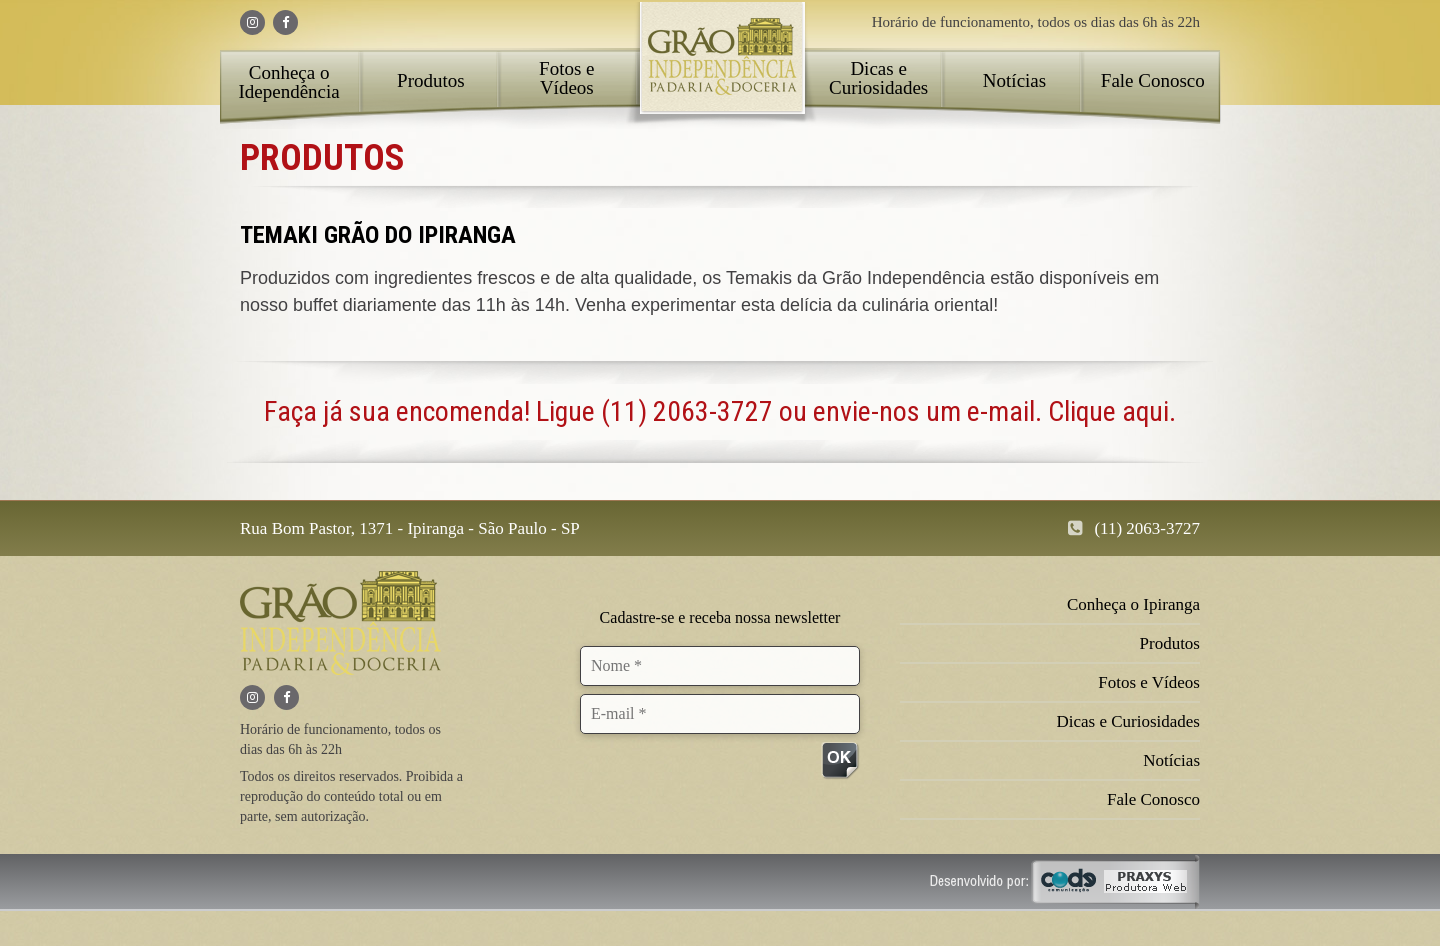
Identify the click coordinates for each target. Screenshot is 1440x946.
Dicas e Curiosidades (878, 78)
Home (721, 65)
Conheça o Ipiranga (1133, 604)
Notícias (1014, 80)
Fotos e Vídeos (566, 78)
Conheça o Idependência (288, 82)
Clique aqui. (1112, 411)
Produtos (431, 80)
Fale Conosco (1153, 80)
